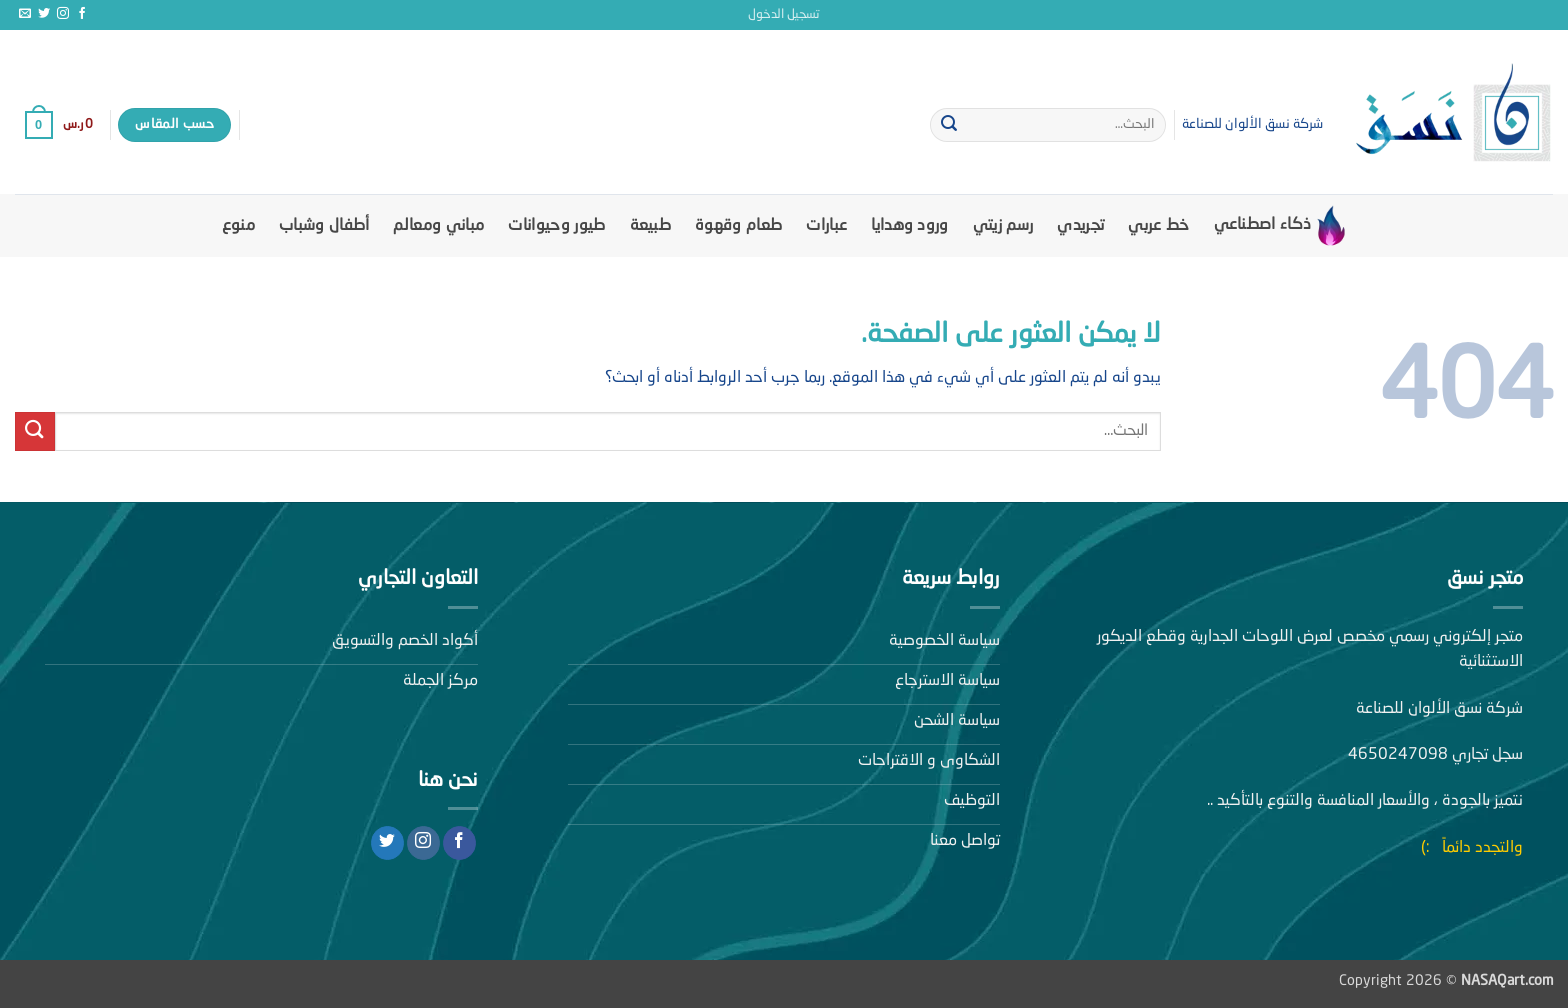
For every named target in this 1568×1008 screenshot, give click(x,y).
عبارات (826, 226)
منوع (238, 226)
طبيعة (651, 226)
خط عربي (1158, 226)
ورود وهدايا (910, 226)
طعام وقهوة (738, 226)
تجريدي (1080, 226)
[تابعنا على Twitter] (44, 14)
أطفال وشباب (324, 226)
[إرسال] (949, 125)
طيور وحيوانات (556, 226)
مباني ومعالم (438, 226)
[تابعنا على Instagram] (63, 14)
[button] (784, 15)
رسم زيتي (1003, 226)
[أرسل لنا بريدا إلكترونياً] (25, 14)
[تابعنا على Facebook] (82, 14)
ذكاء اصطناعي (1280, 225)
